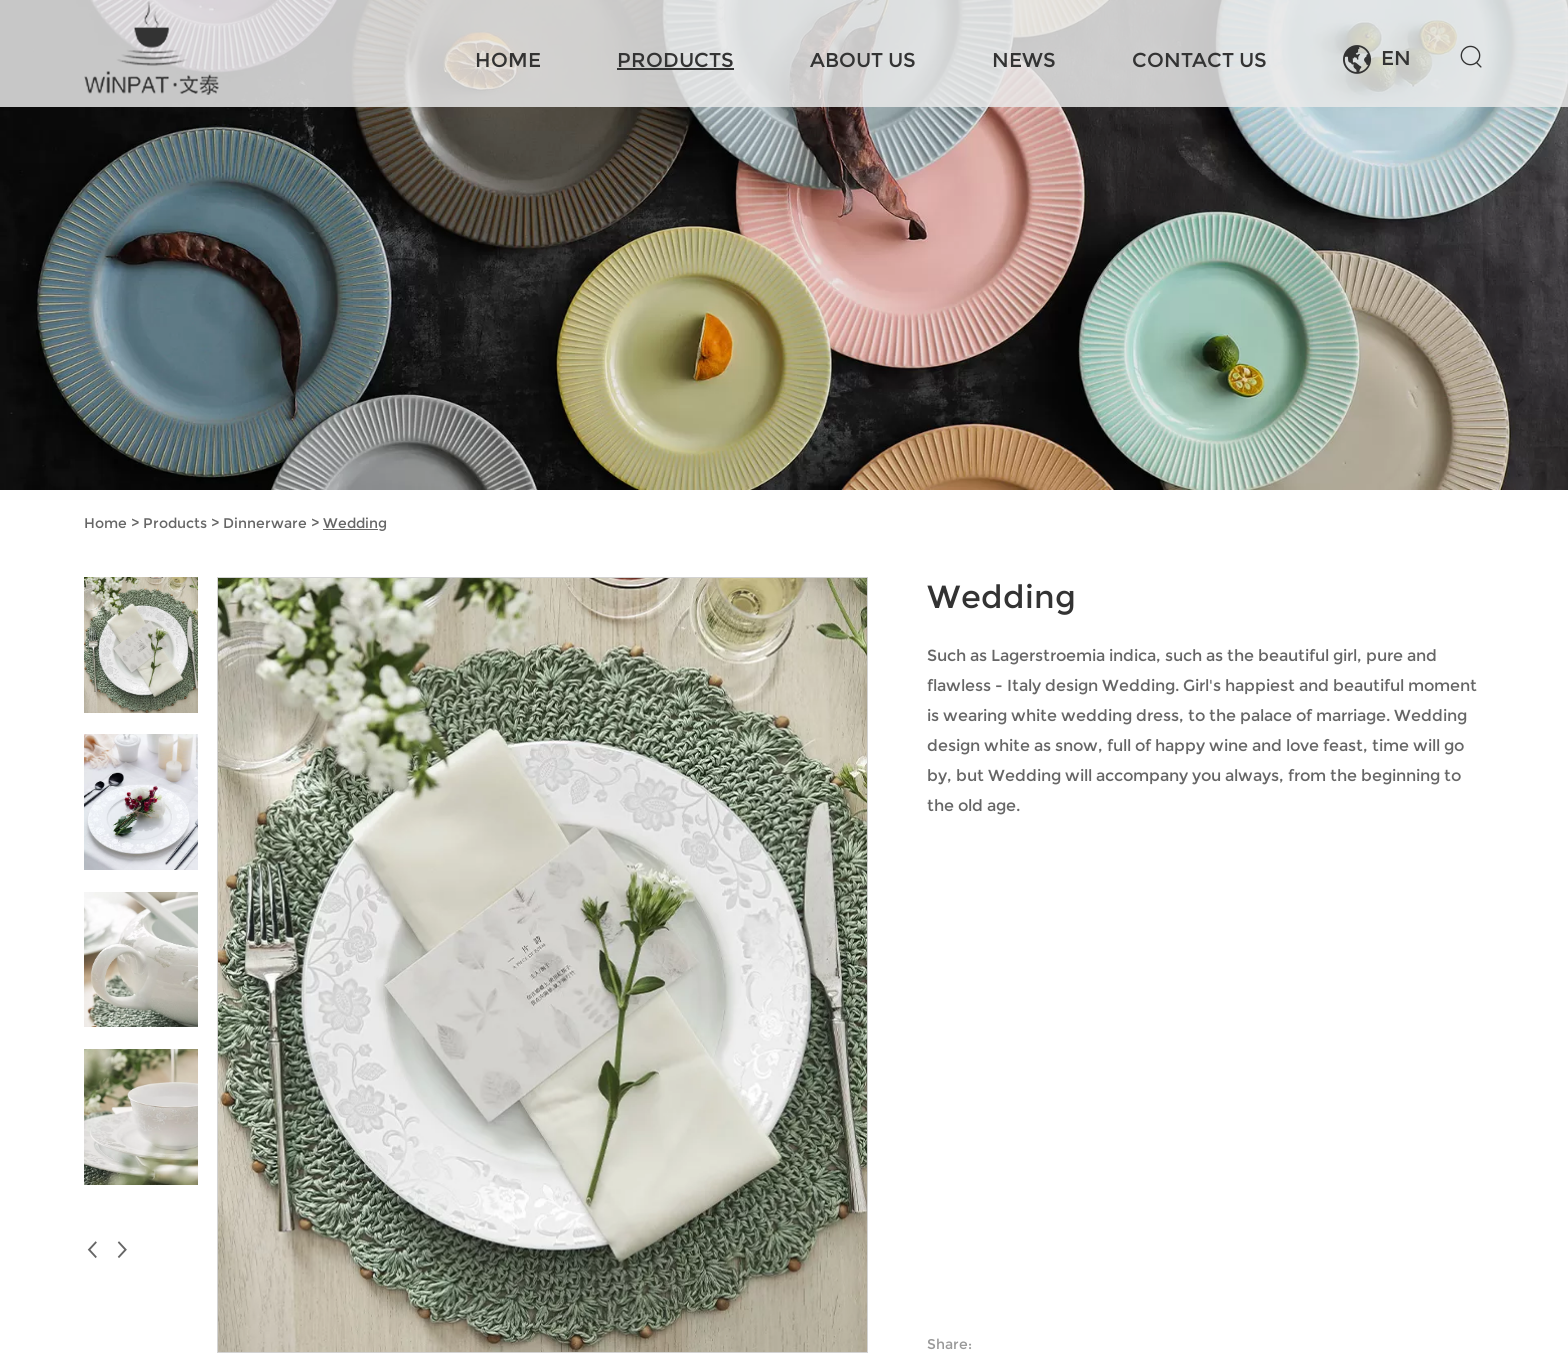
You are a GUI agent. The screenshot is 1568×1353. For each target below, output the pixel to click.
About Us (863, 60)
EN (1377, 59)
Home (508, 60)
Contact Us (1199, 60)
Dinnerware (265, 523)
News (1024, 60)
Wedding (355, 523)
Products (675, 60)
